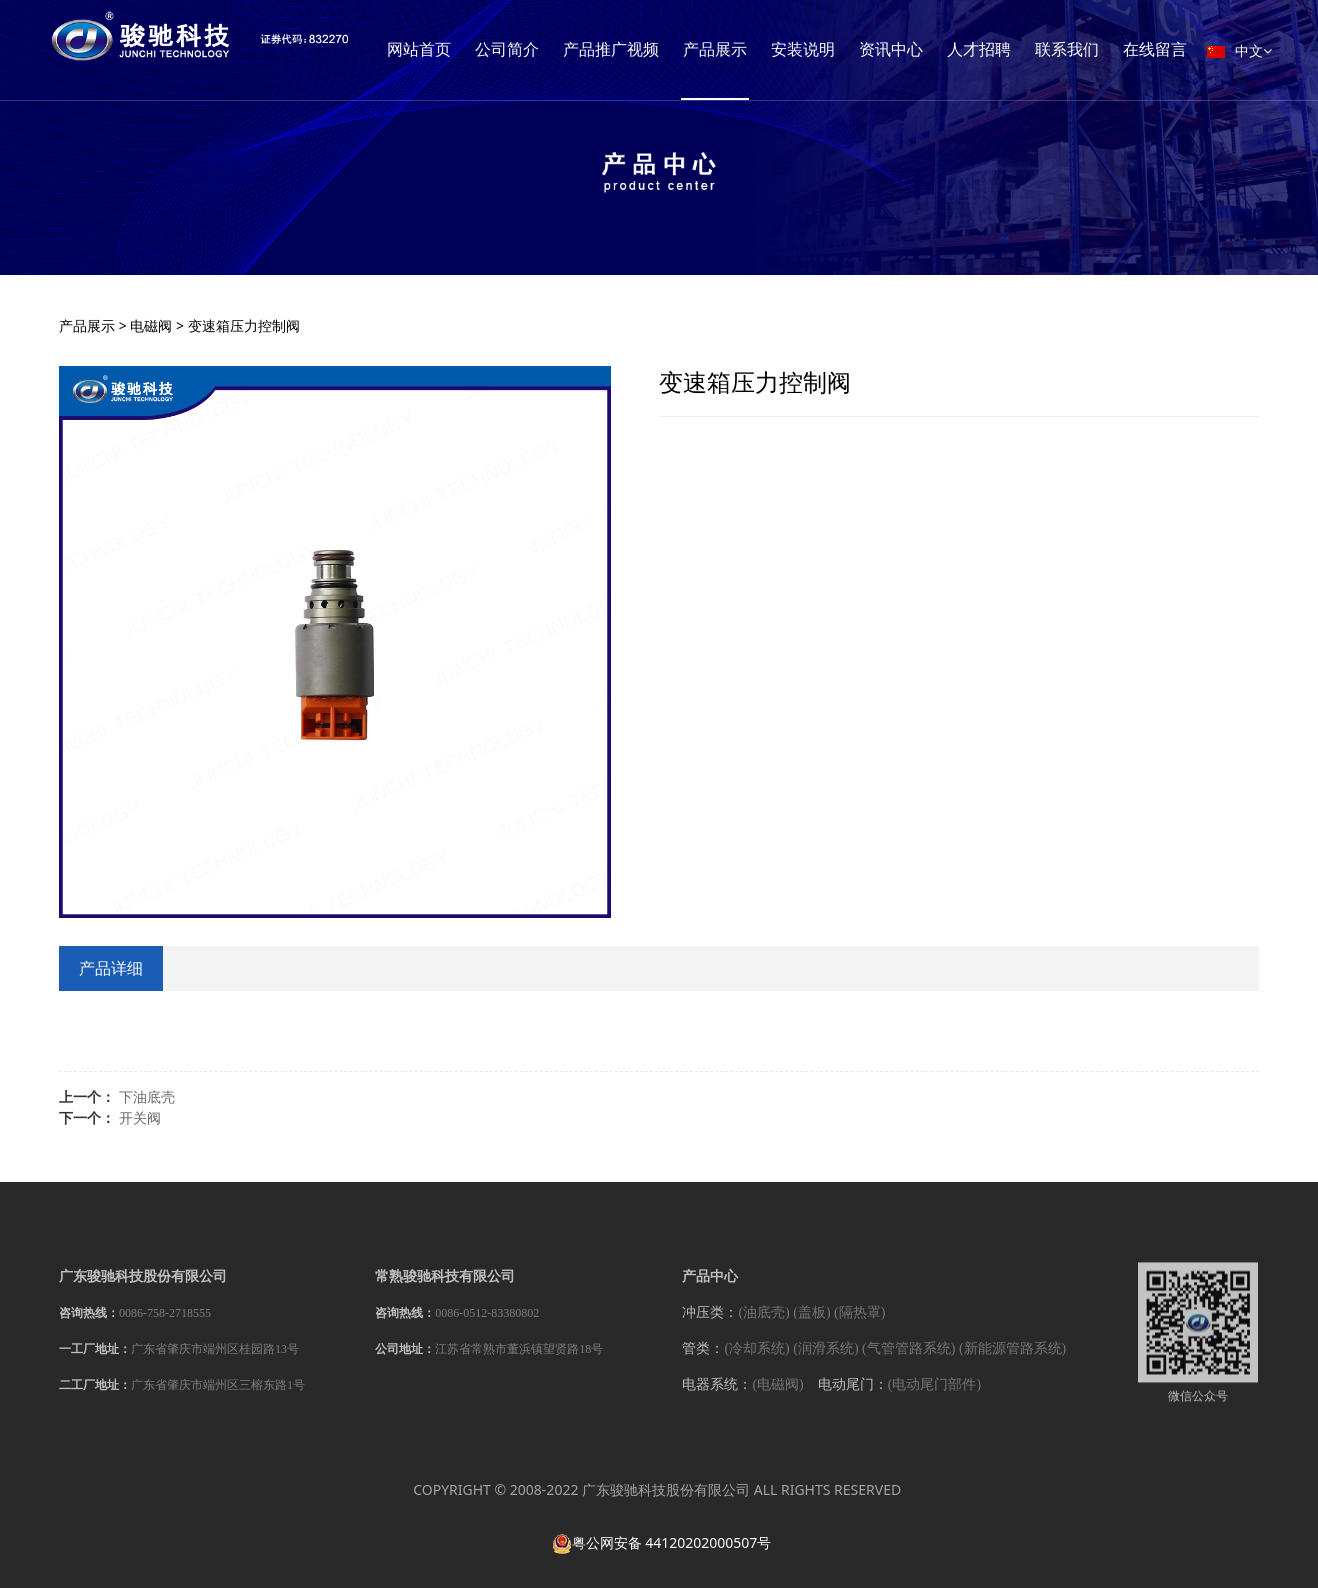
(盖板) (811, 1324)
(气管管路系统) (908, 1361)
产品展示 (821, 49)
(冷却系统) (756, 1361)
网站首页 (525, 49)
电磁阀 (151, 325)
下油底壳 (147, 1096)
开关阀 (140, 1117)
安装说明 (909, 49)
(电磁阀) (777, 1397)
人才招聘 (1085, 49)
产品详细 (111, 968)
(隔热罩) (859, 1324)
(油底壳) (763, 1324)
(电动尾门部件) (934, 1397)
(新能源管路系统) (1012, 1361)
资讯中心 (997, 49)
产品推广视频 (717, 49)
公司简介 (613, 49)
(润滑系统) (825, 1361)
